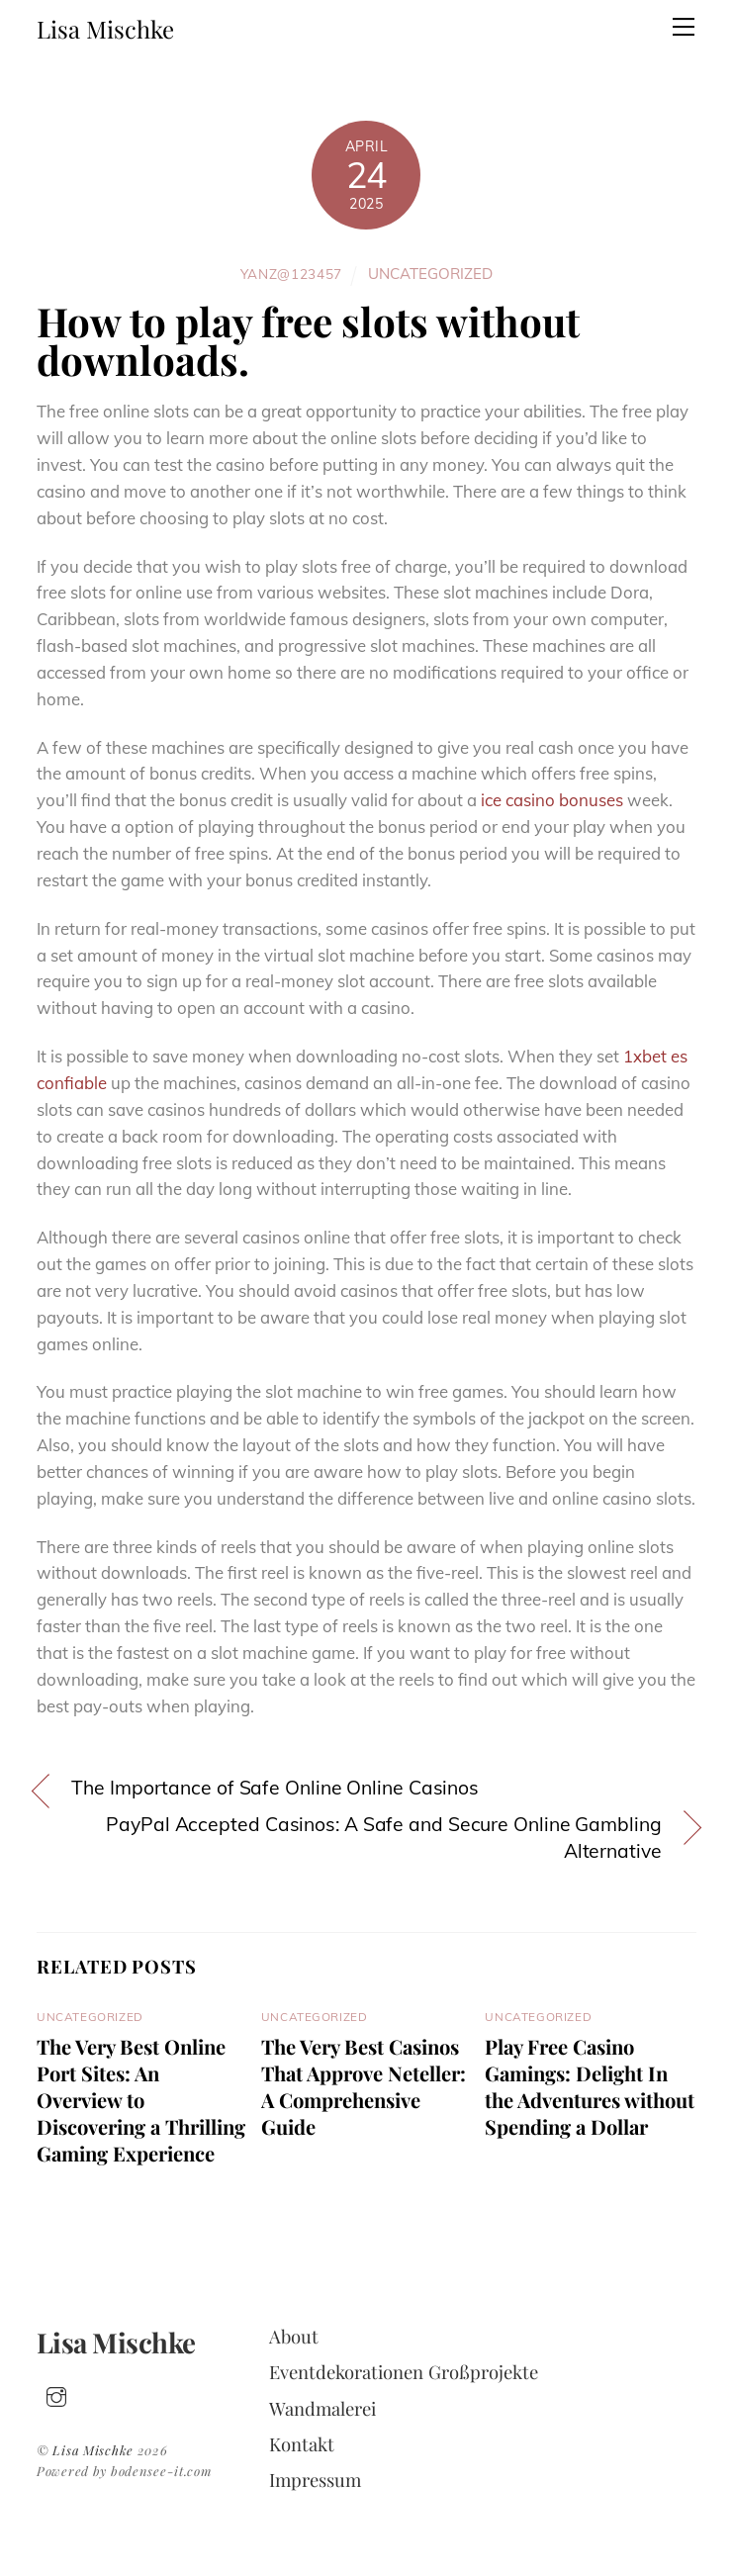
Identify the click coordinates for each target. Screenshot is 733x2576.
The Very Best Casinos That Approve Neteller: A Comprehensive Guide (363, 2086)
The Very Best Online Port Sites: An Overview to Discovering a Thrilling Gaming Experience (141, 2099)
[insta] (56, 2392)
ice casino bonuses (552, 799)
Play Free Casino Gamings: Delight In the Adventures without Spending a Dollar (589, 2086)
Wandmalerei (322, 2408)
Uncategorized (430, 273)
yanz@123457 (291, 273)
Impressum (315, 2479)
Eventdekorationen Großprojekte (403, 2371)
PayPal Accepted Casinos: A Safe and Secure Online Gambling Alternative (383, 1837)
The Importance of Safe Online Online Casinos (275, 1787)
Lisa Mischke (93, 2449)
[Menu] (683, 26)
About (294, 2336)
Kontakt (301, 2444)
